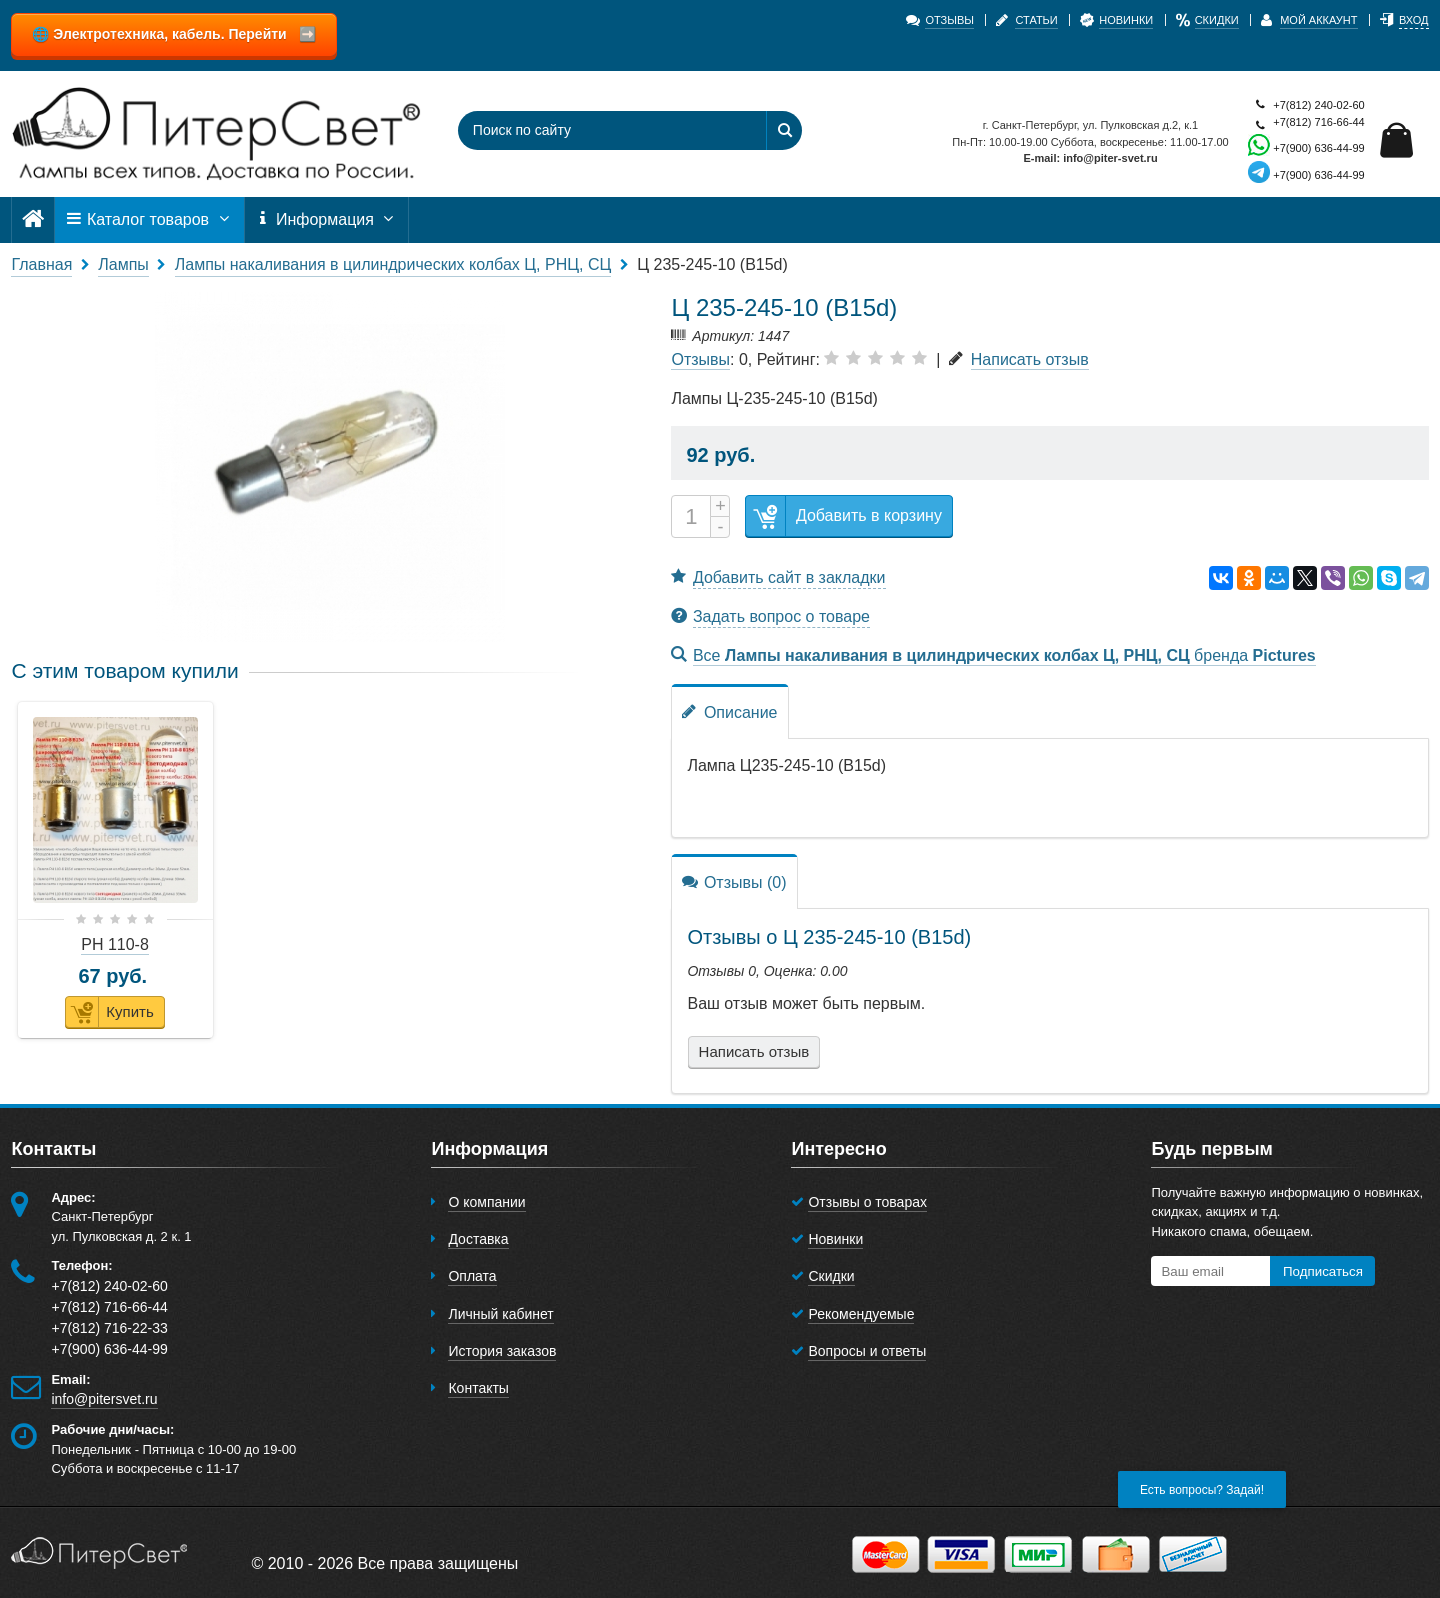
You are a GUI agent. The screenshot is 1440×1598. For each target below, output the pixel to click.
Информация (327, 220)
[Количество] (691, 516)
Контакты (478, 1388)
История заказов (502, 1351)
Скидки (831, 1276)
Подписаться (1323, 1271)
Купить (109, 1012)
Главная (41, 264)
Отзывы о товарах (867, 1202)
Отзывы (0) (734, 881)
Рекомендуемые (861, 1314)
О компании (486, 1202)
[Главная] (33, 219)
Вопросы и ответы (867, 1351)
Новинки (835, 1239)
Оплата (472, 1276)
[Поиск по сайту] (601, 130)
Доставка (478, 1239)
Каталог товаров (149, 220)
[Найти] (784, 130)
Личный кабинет (500, 1314)
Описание (729, 711)
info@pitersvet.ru (104, 1399)
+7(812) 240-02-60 (1306, 105)
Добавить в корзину (844, 516)
